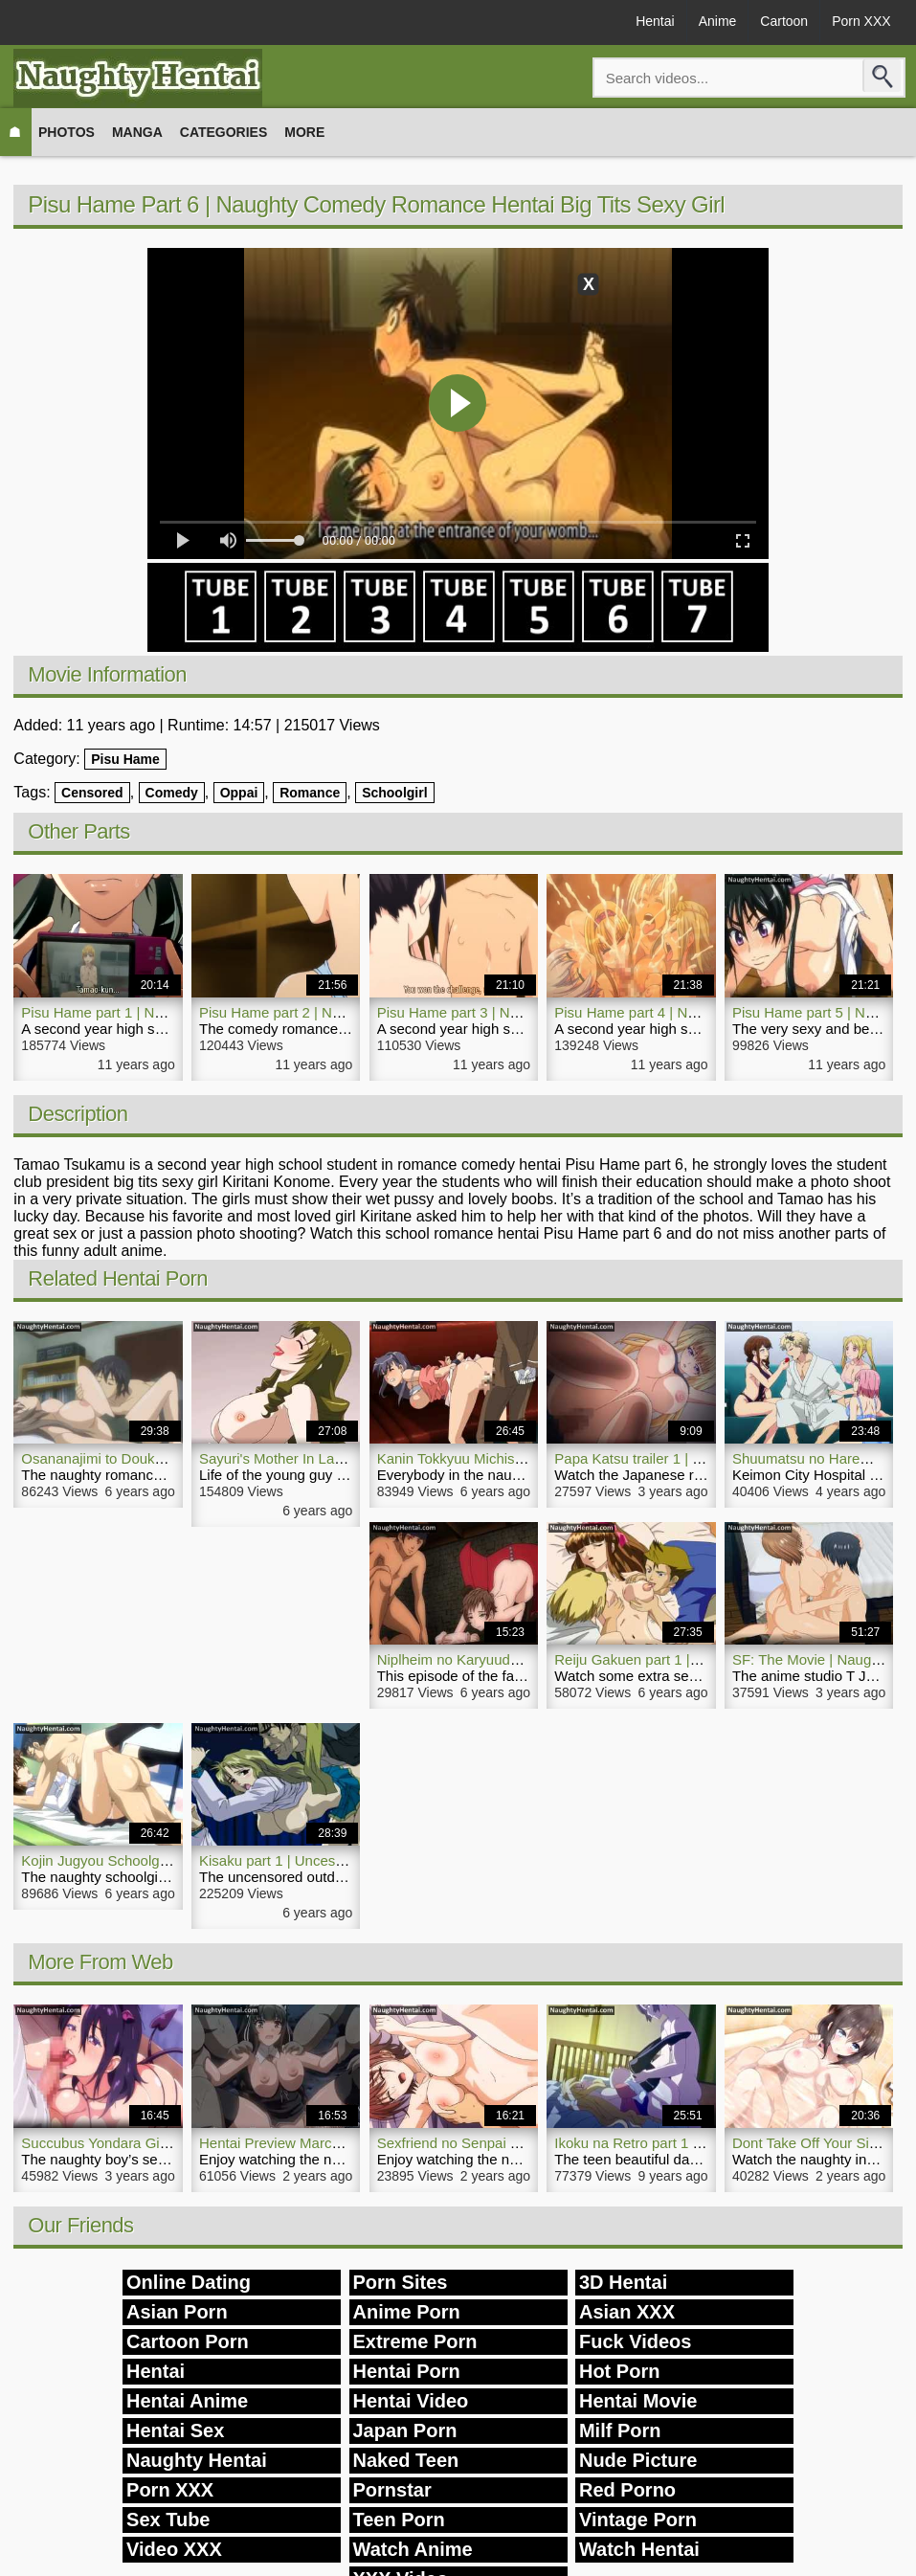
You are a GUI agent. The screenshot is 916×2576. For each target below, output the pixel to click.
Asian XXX (627, 2311)
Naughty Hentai (196, 2460)
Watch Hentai (639, 2549)
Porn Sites (400, 2282)
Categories (224, 132)
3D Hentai (623, 2282)
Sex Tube (168, 2519)
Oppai (239, 792)
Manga (137, 132)
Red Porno (627, 2489)
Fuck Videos (635, 2341)
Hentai (655, 21)
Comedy (171, 792)
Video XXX (174, 2549)
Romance (309, 792)
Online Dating (188, 2282)
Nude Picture (638, 2460)
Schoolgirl (394, 792)
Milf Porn (620, 2430)
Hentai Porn (406, 2371)
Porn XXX (861, 21)
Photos (66, 132)
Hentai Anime (187, 2400)
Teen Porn (399, 2519)
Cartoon (784, 21)
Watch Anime (413, 2549)
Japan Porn (405, 2430)
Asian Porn (177, 2311)
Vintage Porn (638, 2519)
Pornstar (392, 2489)
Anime (718, 21)
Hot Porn (619, 2371)
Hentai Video (411, 2400)
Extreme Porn (415, 2341)
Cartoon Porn (187, 2341)
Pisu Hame (125, 759)
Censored (92, 792)
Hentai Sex (175, 2430)
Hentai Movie (638, 2400)
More (304, 132)
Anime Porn (406, 2311)
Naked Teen (406, 2460)
